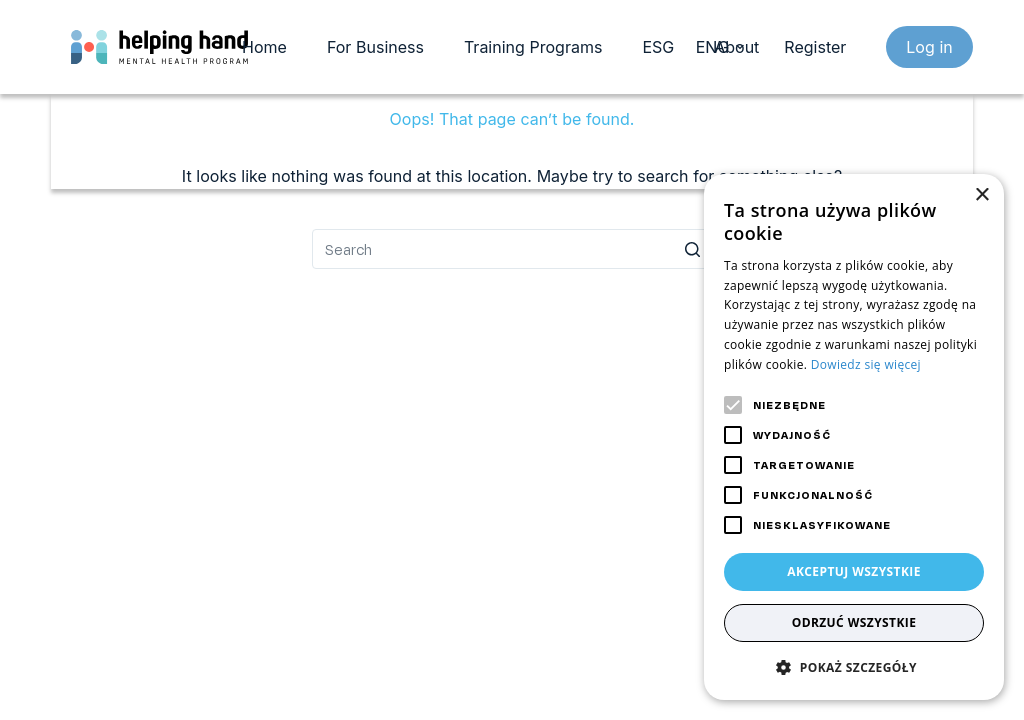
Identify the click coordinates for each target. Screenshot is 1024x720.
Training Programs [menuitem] (533, 47)
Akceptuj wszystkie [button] (854, 571)
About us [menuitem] (748, 47)
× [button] (981, 195)
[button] (854, 667)
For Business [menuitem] (375, 47)
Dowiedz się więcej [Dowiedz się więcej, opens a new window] (866, 364)
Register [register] (815, 47)
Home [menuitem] (264, 47)
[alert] (854, 437)
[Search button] (692, 249)
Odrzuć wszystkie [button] (854, 622)
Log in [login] (929, 47)
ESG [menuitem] (658, 47)
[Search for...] (512, 249)
